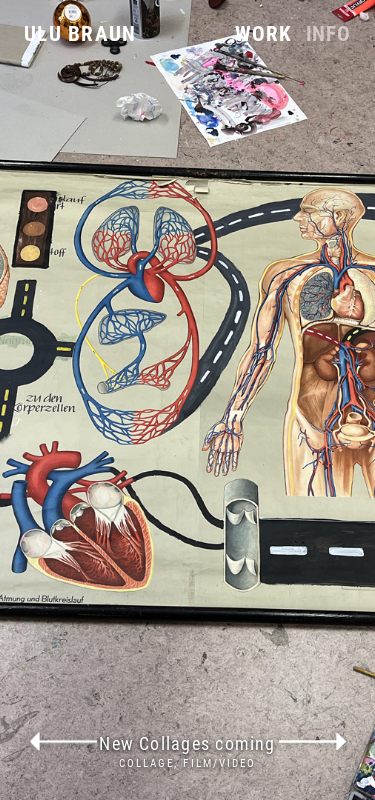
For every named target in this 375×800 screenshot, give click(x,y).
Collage (147, 763)
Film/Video (219, 763)
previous (63, 742)
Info (328, 34)
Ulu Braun (80, 34)
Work (263, 34)
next (313, 742)
